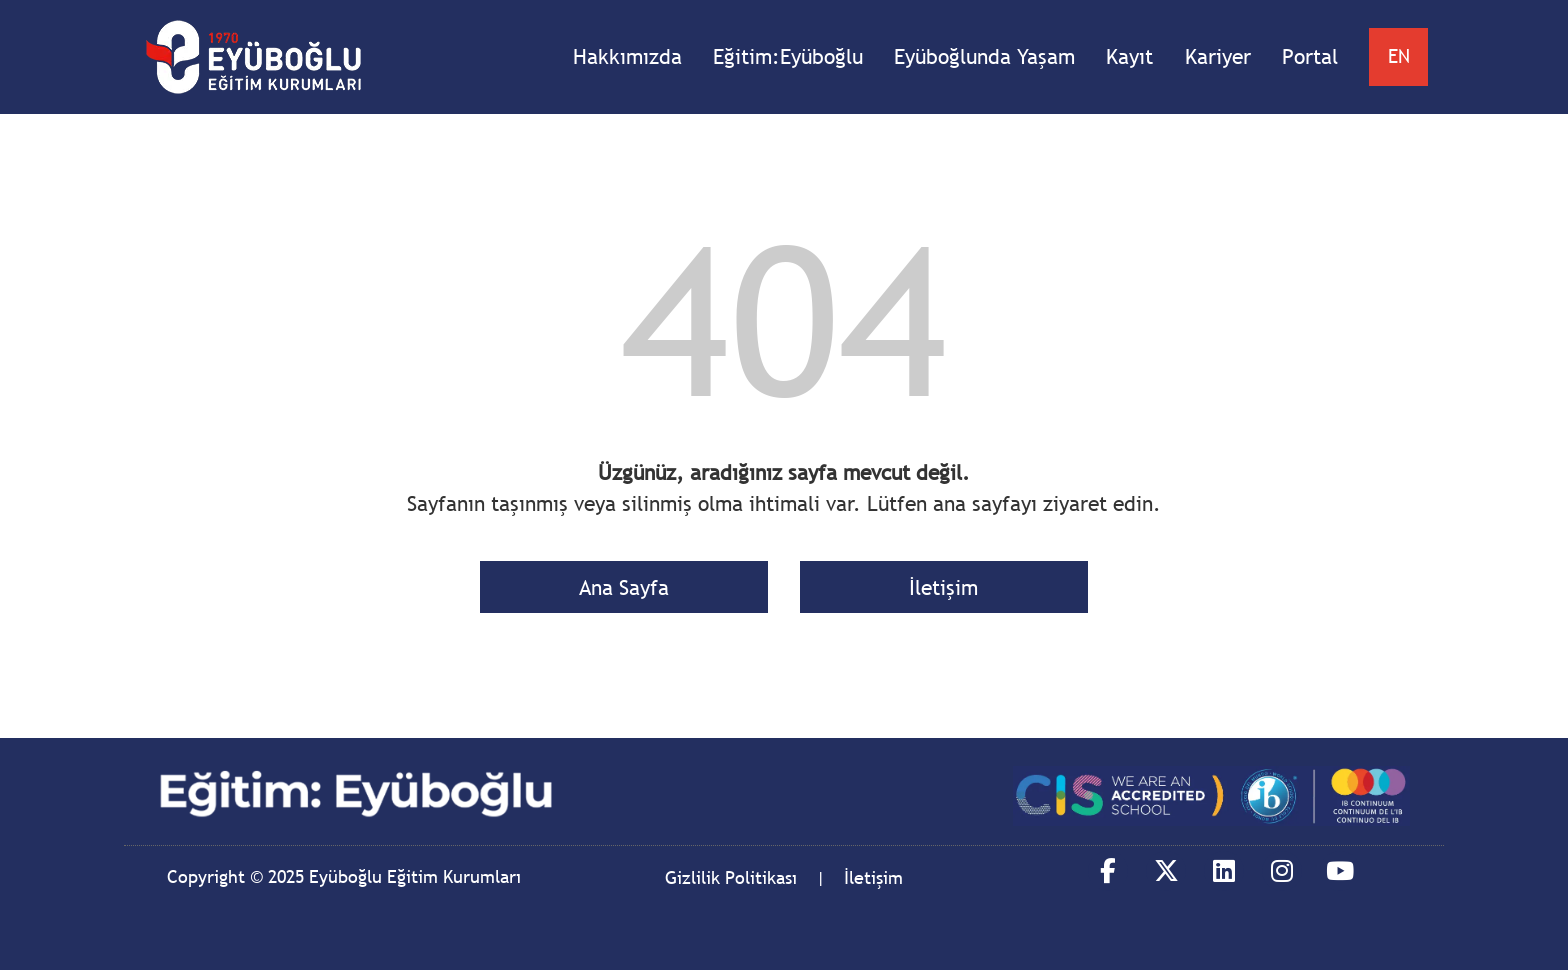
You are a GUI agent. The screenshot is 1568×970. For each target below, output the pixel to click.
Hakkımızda (627, 56)
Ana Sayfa (624, 587)
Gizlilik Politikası (731, 877)
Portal (1310, 56)
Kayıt (1129, 56)
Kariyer (1218, 56)
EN (1399, 56)
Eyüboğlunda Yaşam (984, 56)
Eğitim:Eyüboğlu (788, 56)
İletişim (943, 587)
